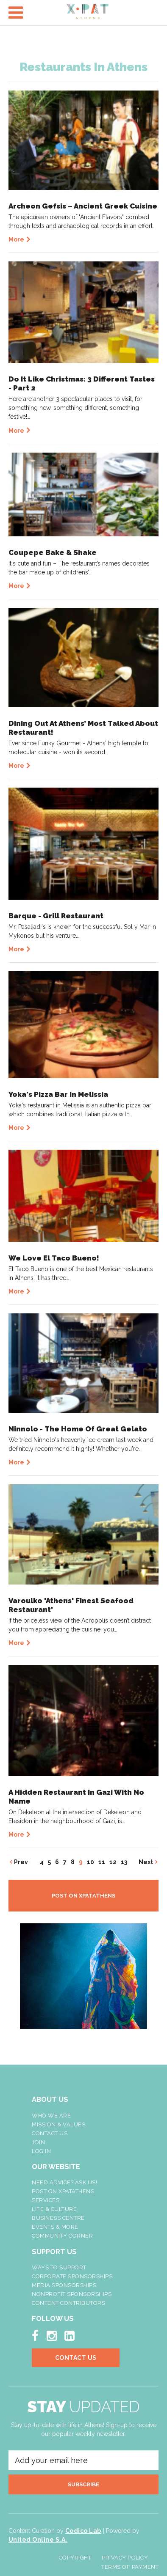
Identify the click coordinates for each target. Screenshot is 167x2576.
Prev (21, 1862)
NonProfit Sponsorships (71, 2294)
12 (113, 1862)
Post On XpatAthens (63, 2191)
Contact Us (49, 2133)
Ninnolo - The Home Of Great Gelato (77, 1429)
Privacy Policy (125, 2557)
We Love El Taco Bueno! (53, 1258)
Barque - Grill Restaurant (55, 916)
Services (45, 2200)
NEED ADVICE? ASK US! (64, 2182)
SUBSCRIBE (83, 2484)
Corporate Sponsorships (72, 2276)
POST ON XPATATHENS (83, 1895)
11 (101, 1862)
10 (90, 1862)
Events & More (55, 2227)
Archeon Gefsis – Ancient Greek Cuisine (82, 206)
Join (38, 2142)
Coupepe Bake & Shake (52, 552)
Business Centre (58, 2218)
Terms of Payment (130, 2567)
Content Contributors (68, 2303)
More (16, 239)
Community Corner (62, 2236)
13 (124, 1862)
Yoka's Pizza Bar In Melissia (58, 1094)
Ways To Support (59, 2267)
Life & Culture (54, 2209)
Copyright (75, 2557)
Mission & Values (58, 2124)
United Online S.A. (37, 2539)
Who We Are (51, 2115)
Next (146, 1862)
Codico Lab (83, 2530)
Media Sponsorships (64, 2285)
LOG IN (41, 2151)
